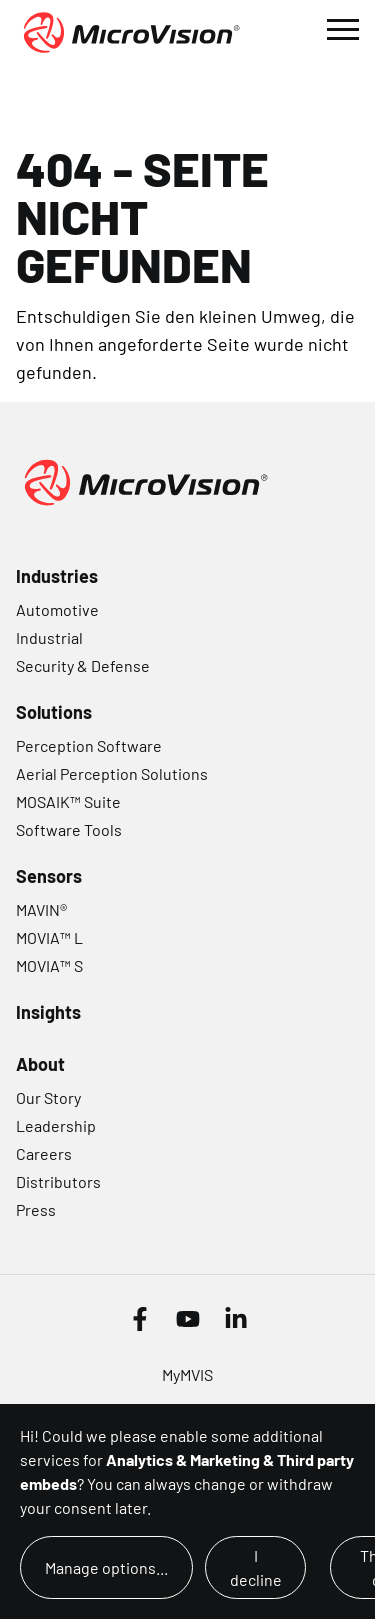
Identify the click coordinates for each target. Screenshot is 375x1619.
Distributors (58, 1181)
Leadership (56, 1125)
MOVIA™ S (49, 965)
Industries (57, 576)
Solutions (54, 712)
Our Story (48, 1097)
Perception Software (89, 745)
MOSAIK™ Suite (68, 801)
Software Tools (69, 829)
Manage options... (106, 1567)
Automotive (57, 609)
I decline (256, 1567)
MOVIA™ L (49, 937)
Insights (48, 1012)
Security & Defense (83, 665)
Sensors (49, 876)
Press (36, 1209)
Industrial (49, 637)
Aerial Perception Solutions (112, 773)
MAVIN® (41, 909)
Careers (44, 1153)
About (40, 1064)
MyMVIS (187, 1374)
